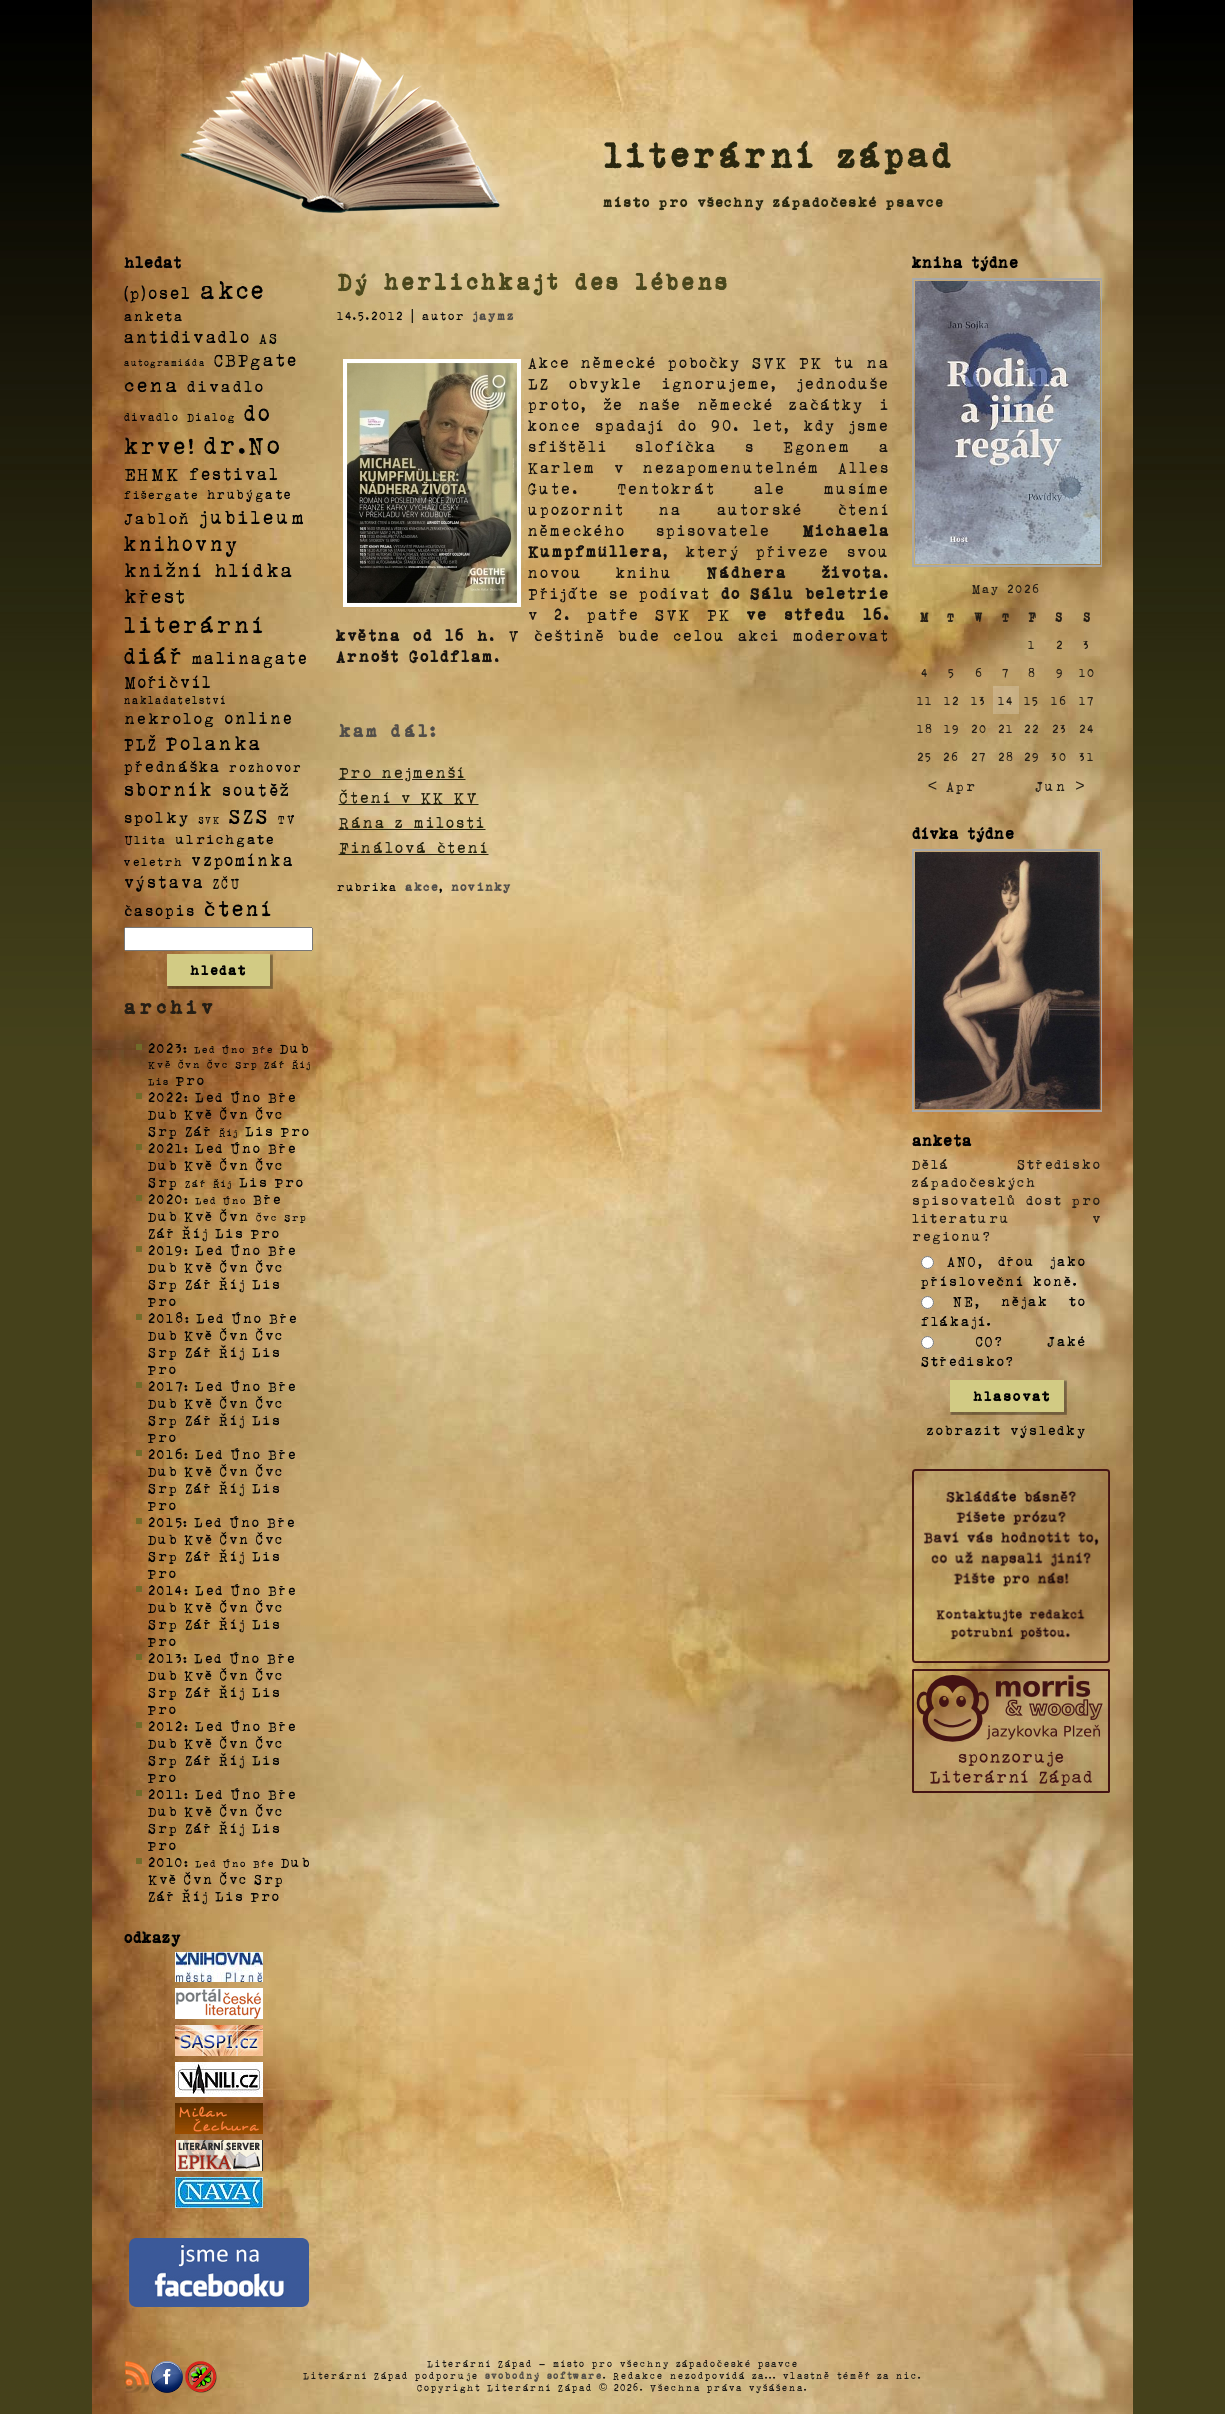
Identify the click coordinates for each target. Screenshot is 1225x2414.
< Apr (952, 785)
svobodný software (544, 2375)
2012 (166, 1725)
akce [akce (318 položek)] (233, 289)
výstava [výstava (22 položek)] (164, 881)
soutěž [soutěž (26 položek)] (256, 789)
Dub (295, 1047)
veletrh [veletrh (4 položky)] (153, 861)
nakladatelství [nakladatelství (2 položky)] (176, 700)
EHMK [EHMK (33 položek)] (152, 472)
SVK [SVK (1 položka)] (209, 819)
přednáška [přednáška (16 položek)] (172, 766)
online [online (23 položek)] (259, 717)
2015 (165, 1521)
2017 (166, 1385)
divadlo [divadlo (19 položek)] (226, 385)
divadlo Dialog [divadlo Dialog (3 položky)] (180, 416)
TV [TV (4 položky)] (287, 818)
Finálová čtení (414, 847)
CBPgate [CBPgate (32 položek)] (256, 359)
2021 (166, 1147)
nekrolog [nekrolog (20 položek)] (170, 717)
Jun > (1060, 785)
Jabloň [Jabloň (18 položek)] (157, 517)
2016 (166, 1453)
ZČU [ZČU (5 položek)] (227, 883)
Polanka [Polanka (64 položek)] (214, 742)
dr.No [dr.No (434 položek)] (243, 443)
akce (422, 886)
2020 (166, 1198)
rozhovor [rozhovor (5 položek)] (266, 767)
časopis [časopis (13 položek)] (160, 910)
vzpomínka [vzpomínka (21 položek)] (243, 859)
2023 (165, 1047)
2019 (166, 1249)
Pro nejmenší (402, 772)
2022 (166, 1096)
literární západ (779, 154)
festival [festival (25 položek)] (234, 473)
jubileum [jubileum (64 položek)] (252, 516)
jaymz (493, 315)
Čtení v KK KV (409, 797)
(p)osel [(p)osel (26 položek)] (158, 292)
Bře (282, 1096)
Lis (260, 1130)
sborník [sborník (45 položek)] (169, 789)
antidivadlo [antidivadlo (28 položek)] (187, 336)
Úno (246, 1096)
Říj (195, 1232)
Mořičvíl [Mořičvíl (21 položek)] (168, 681)
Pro (191, 1079)
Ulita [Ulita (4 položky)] (145, 839)
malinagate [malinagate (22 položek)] (250, 657)
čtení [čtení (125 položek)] (239, 907)
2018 (166, 1317)
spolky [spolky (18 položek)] (157, 816)
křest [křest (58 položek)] (155, 595)
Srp (163, 1130)
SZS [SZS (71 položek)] (249, 815)
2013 (165, 1657)
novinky (481, 886)
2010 (166, 1861)
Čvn (235, 1113)
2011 (166, 1793)
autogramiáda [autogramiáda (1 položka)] (165, 362)
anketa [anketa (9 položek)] (154, 315)
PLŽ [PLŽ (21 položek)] (141, 743)
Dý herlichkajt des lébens (533, 281)
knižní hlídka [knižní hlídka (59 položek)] (209, 569)
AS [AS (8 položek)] (269, 337)
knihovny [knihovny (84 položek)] (182, 543)
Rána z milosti (412, 822)
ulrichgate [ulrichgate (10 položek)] (225, 838)
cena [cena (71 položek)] (151, 384)
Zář (199, 1130)
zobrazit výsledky (1007, 1429)
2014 (166, 1589)
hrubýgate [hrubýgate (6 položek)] (250, 493)
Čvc (270, 1113)
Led (209, 1096)
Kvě (199, 1113)
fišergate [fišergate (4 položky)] (161, 494)
